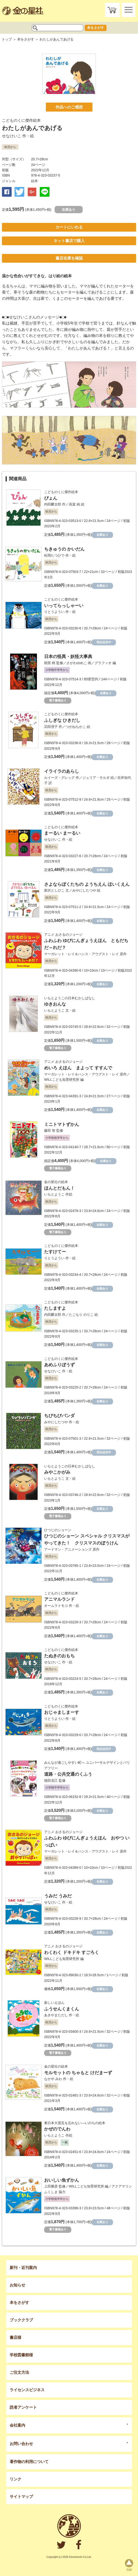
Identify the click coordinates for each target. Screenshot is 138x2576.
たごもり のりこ (81, 1314)
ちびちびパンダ (59, 1415)
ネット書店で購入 (69, 241)
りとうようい (54, 612)
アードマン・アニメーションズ (68, 1549)
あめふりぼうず (59, 1364)
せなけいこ (11, 136)
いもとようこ (54, 1010)
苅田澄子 (51, 727)
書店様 (15, 2337)
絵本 (34, 181)
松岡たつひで (54, 555)
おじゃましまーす (61, 1712)
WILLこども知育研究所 (61, 1079)
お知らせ (17, 2285)
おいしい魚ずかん (61, 2180)
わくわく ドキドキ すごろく (71, 1952)
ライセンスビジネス (27, 2390)
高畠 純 (74, 504)
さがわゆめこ (76, 663)
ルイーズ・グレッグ (59, 778)
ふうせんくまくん (61, 2009)
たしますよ (55, 1308)
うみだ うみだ (58, 1895)
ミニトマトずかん (61, 1124)
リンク (15, 2479)
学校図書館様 (21, 2355)
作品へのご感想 (69, 107)
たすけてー (55, 1251)
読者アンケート (23, 2407)
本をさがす (95, 28)
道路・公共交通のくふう (68, 1774)
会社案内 (17, 2425)
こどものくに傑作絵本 (21, 120)
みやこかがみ (57, 1472)
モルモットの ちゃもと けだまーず (78, 2072)
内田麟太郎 (52, 504)
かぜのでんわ (57, 2129)
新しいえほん (54, 2003)
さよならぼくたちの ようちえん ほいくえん (87, 884)
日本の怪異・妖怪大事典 (68, 656)
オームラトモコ (56, 1606)
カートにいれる (69, 227)
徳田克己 (51, 1780)
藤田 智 (49, 1130)
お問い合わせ (21, 2444)
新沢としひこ (54, 890)
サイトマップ (21, 2497)
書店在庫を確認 (69, 258)
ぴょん (50, 498)
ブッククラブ (21, 2320)
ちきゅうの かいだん (64, 549)
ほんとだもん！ (59, 1188)
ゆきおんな (55, 1004)
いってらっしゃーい (63, 605)
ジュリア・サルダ (96, 778)
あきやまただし (56, 2015)
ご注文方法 (19, 2372)
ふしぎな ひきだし (62, 720)
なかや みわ (53, 2079)
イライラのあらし (61, 771)
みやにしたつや (84, 890)
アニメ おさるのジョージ (63, 934)
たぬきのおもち (59, 1655)
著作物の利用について (29, 2462)
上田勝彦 (51, 2186)
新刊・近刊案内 (23, 2268)
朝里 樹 (49, 663)
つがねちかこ (75, 727)
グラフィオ (103, 663)
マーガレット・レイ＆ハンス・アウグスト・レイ (81, 954)
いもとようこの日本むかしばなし (69, 998)
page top (129, 2565)
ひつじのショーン (57, 1530)
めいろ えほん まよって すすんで (78, 1067)
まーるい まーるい (62, 833)
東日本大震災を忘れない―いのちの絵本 (74, 2123)
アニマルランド (59, 1599)
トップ (7, 39)
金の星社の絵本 (56, 1182)
